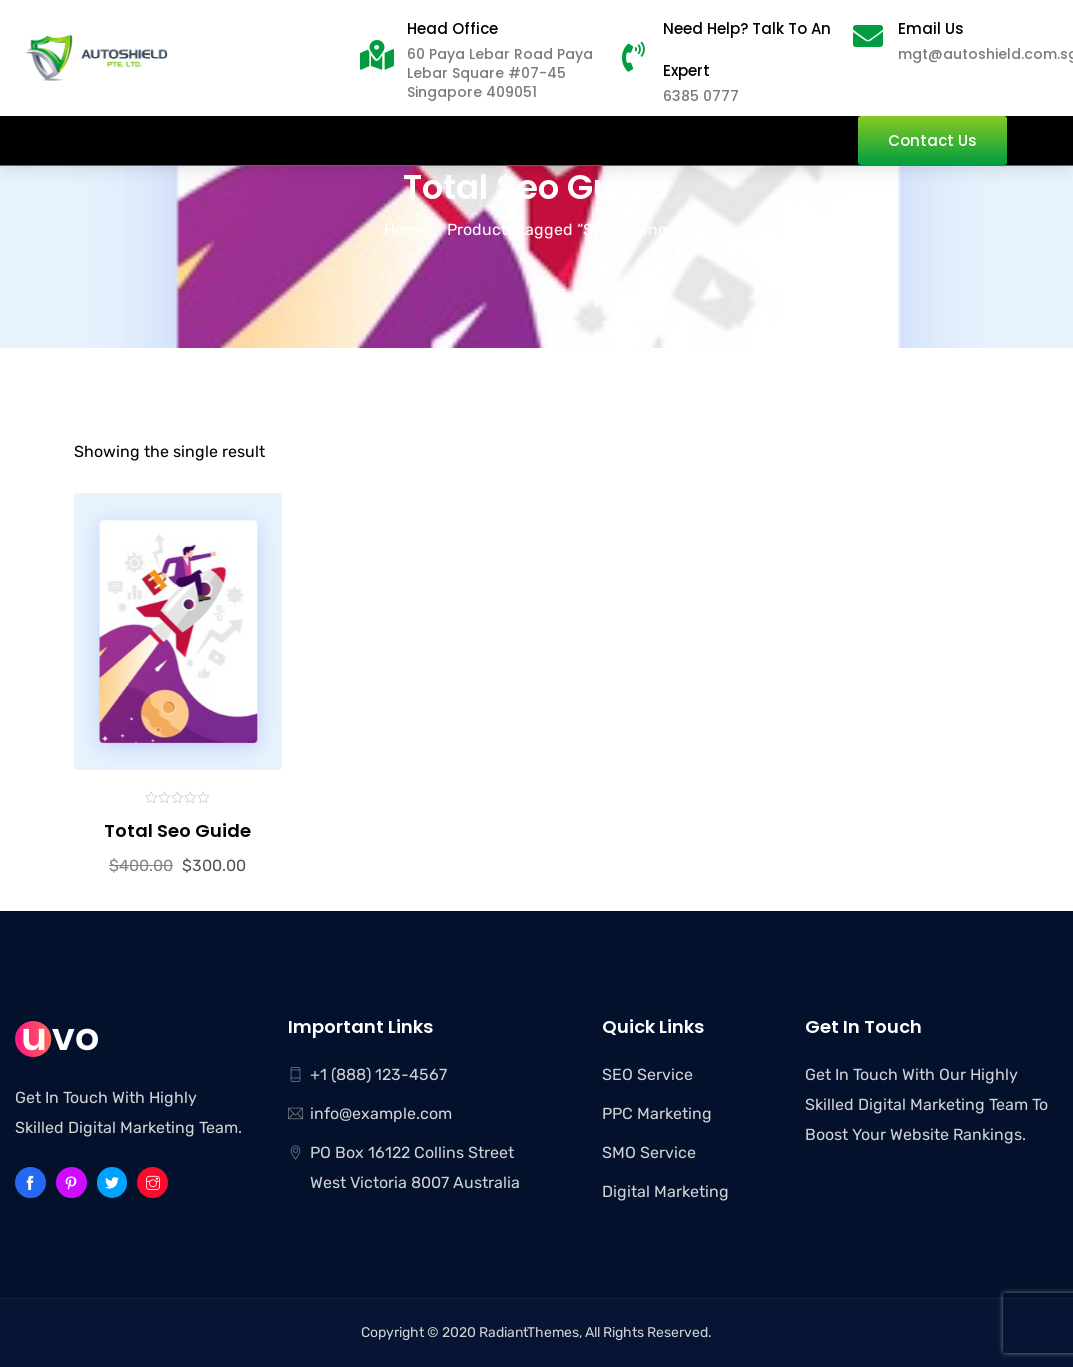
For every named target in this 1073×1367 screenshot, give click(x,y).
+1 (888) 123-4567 (378, 1074)
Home (405, 229)
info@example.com (381, 1113)
